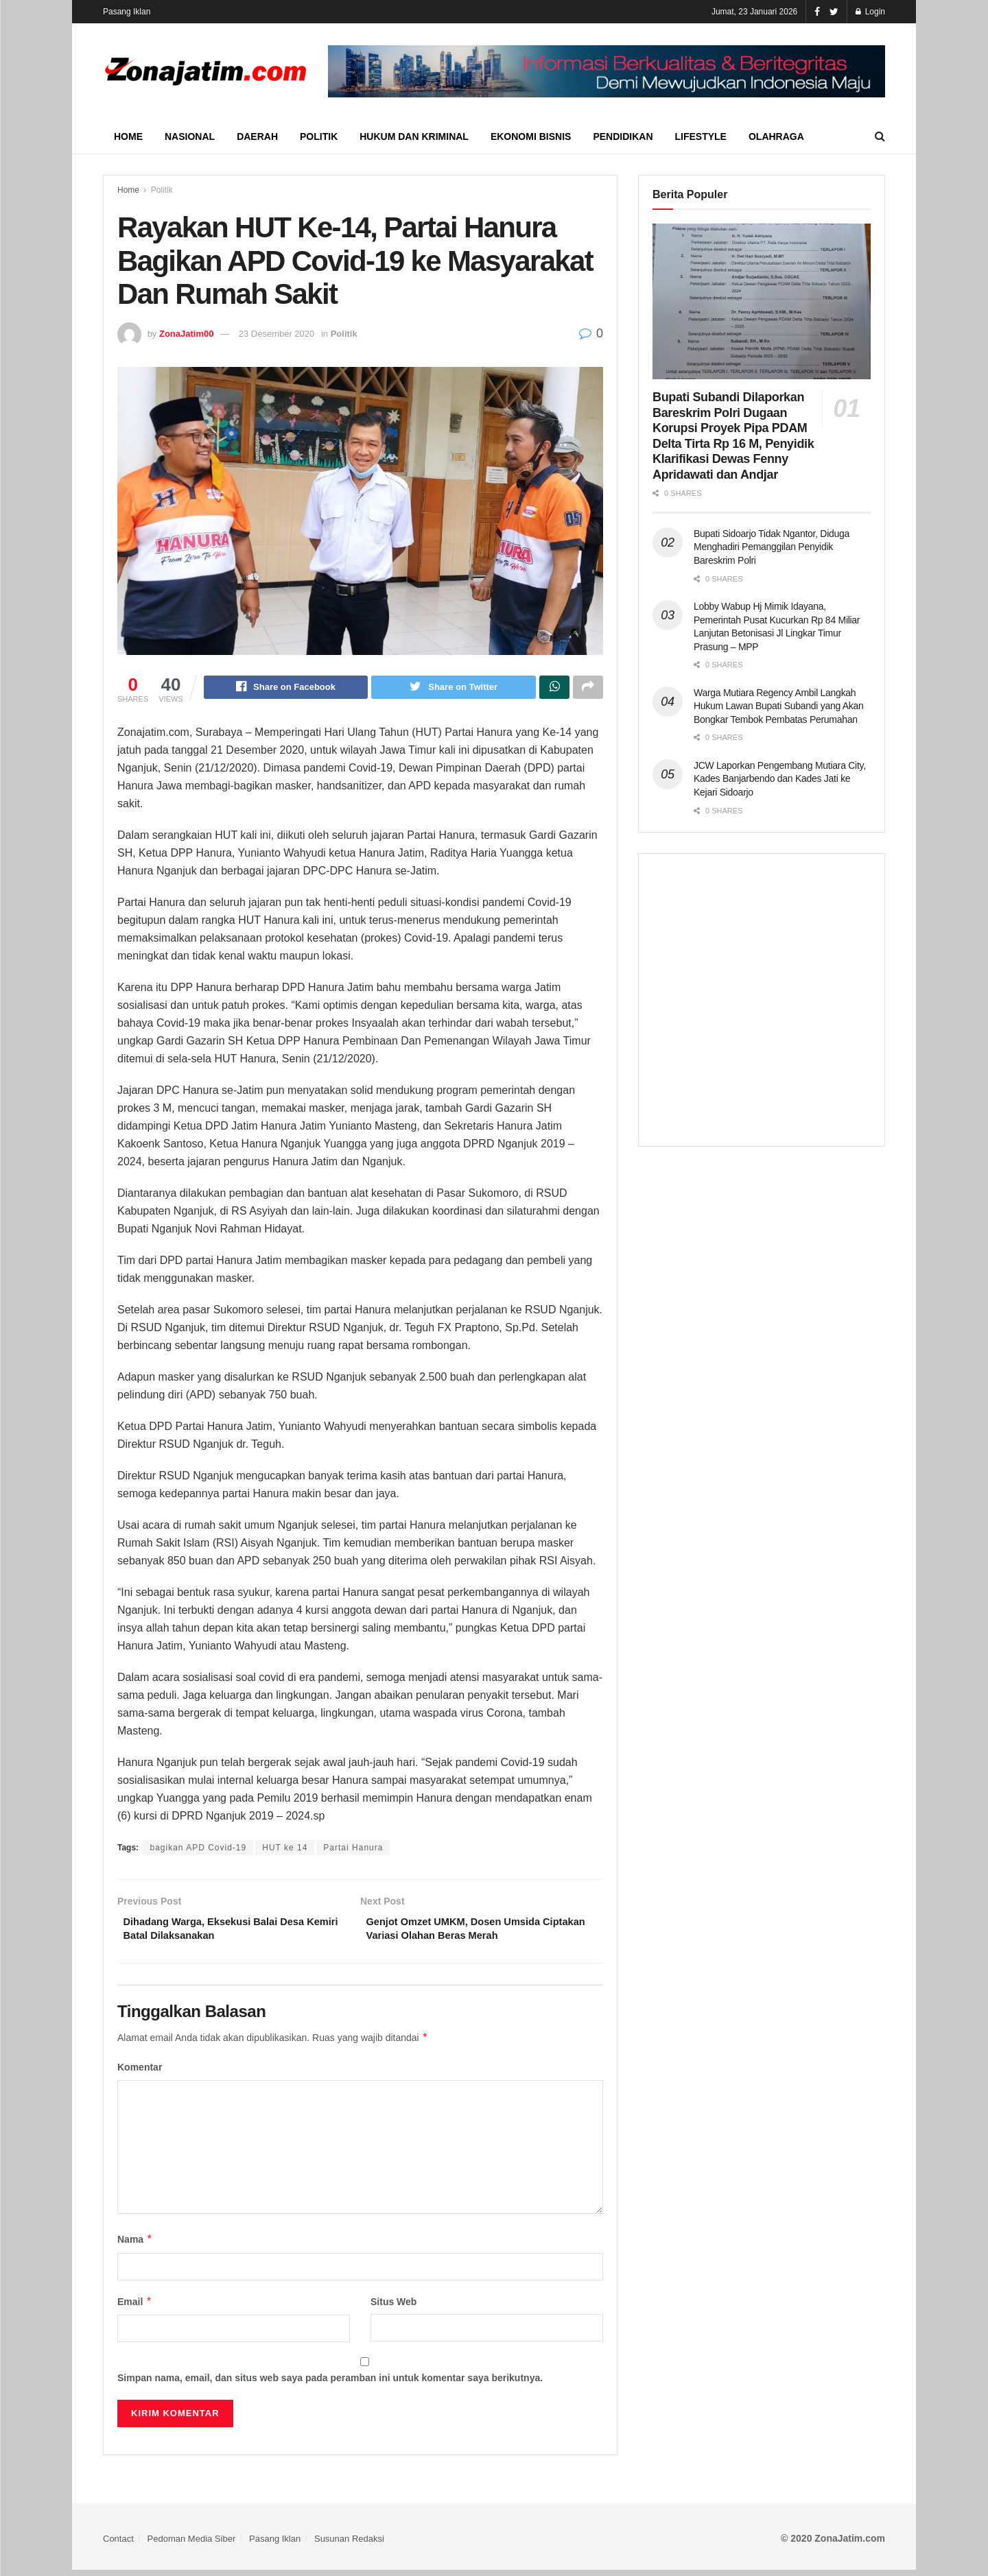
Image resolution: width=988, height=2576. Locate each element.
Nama (135, 2246)
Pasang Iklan (126, 11)
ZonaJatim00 (186, 334)
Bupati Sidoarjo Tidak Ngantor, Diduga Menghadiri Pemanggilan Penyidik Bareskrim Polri (771, 547)
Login (870, 11)
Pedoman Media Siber (192, 2545)
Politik (319, 136)
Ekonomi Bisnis (531, 136)
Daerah (257, 136)
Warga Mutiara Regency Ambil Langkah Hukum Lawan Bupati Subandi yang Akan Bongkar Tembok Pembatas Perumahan (779, 706)
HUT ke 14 (284, 1850)
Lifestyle (701, 136)
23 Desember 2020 (277, 334)
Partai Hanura (353, 1850)
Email (134, 2307)
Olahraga (776, 136)
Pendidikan (622, 136)
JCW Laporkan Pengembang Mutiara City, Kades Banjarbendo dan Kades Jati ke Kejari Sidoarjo (780, 779)
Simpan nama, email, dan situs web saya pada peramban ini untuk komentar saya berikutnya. (330, 2384)
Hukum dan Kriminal (414, 136)
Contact (118, 2545)
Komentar (139, 2073)
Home (128, 136)
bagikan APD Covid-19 (198, 1850)
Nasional (190, 136)
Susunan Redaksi (349, 2545)
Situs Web (393, 2307)
